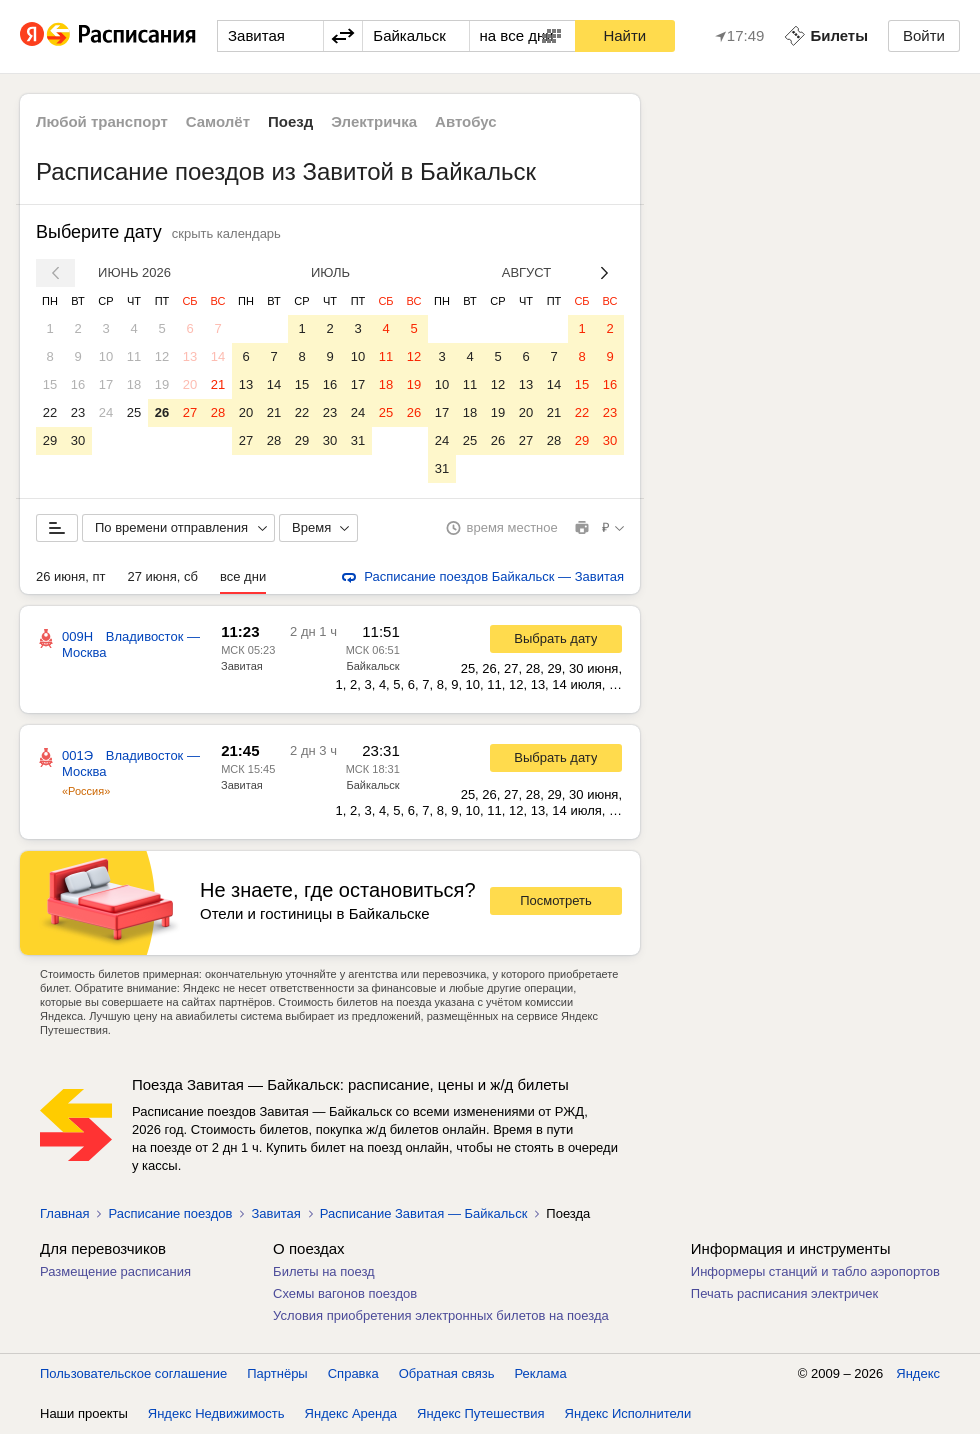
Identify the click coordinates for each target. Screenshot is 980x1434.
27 (190, 412)
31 (358, 440)
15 (50, 384)
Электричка (374, 121)
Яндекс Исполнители (628, 1413)
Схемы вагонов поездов (345, 1293)
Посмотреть (556, 900)
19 (162, 384)
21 (218, 384)
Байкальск (373, 666)
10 (106, 356)
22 (50, 412)
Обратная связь (447, 1373)
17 (106, 384)
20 (190, 384)
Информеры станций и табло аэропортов (815, 1271)
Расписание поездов (170, 1213)
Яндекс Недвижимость (216, 1413)
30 (78, 440)
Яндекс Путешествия (481, 1413)
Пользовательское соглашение (133, 1373)
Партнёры (277, 1373)
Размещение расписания (115, 1271)
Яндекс (918, 1373)
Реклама (541, 1373)
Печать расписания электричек (784, 1293)
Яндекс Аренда (351, 1413)
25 (134, 412)
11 (134, 356)
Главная (64, 1213)
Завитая (242, 666)
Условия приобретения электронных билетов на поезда (441, 1315)
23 (78, 412)
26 (162, 412)
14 (218, 356)
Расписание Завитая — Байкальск (424, 1213)
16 (78, 384)
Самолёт (218, 121)
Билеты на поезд (324, 1271)
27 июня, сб (163, 576)
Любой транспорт (102, 121)
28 (218, 412)
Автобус (466, 121)
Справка (353, 1373)
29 (50, 440)
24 (106, 412)
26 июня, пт (71, 576)
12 (162, 356)
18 (134, 384)
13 (190, 356)
